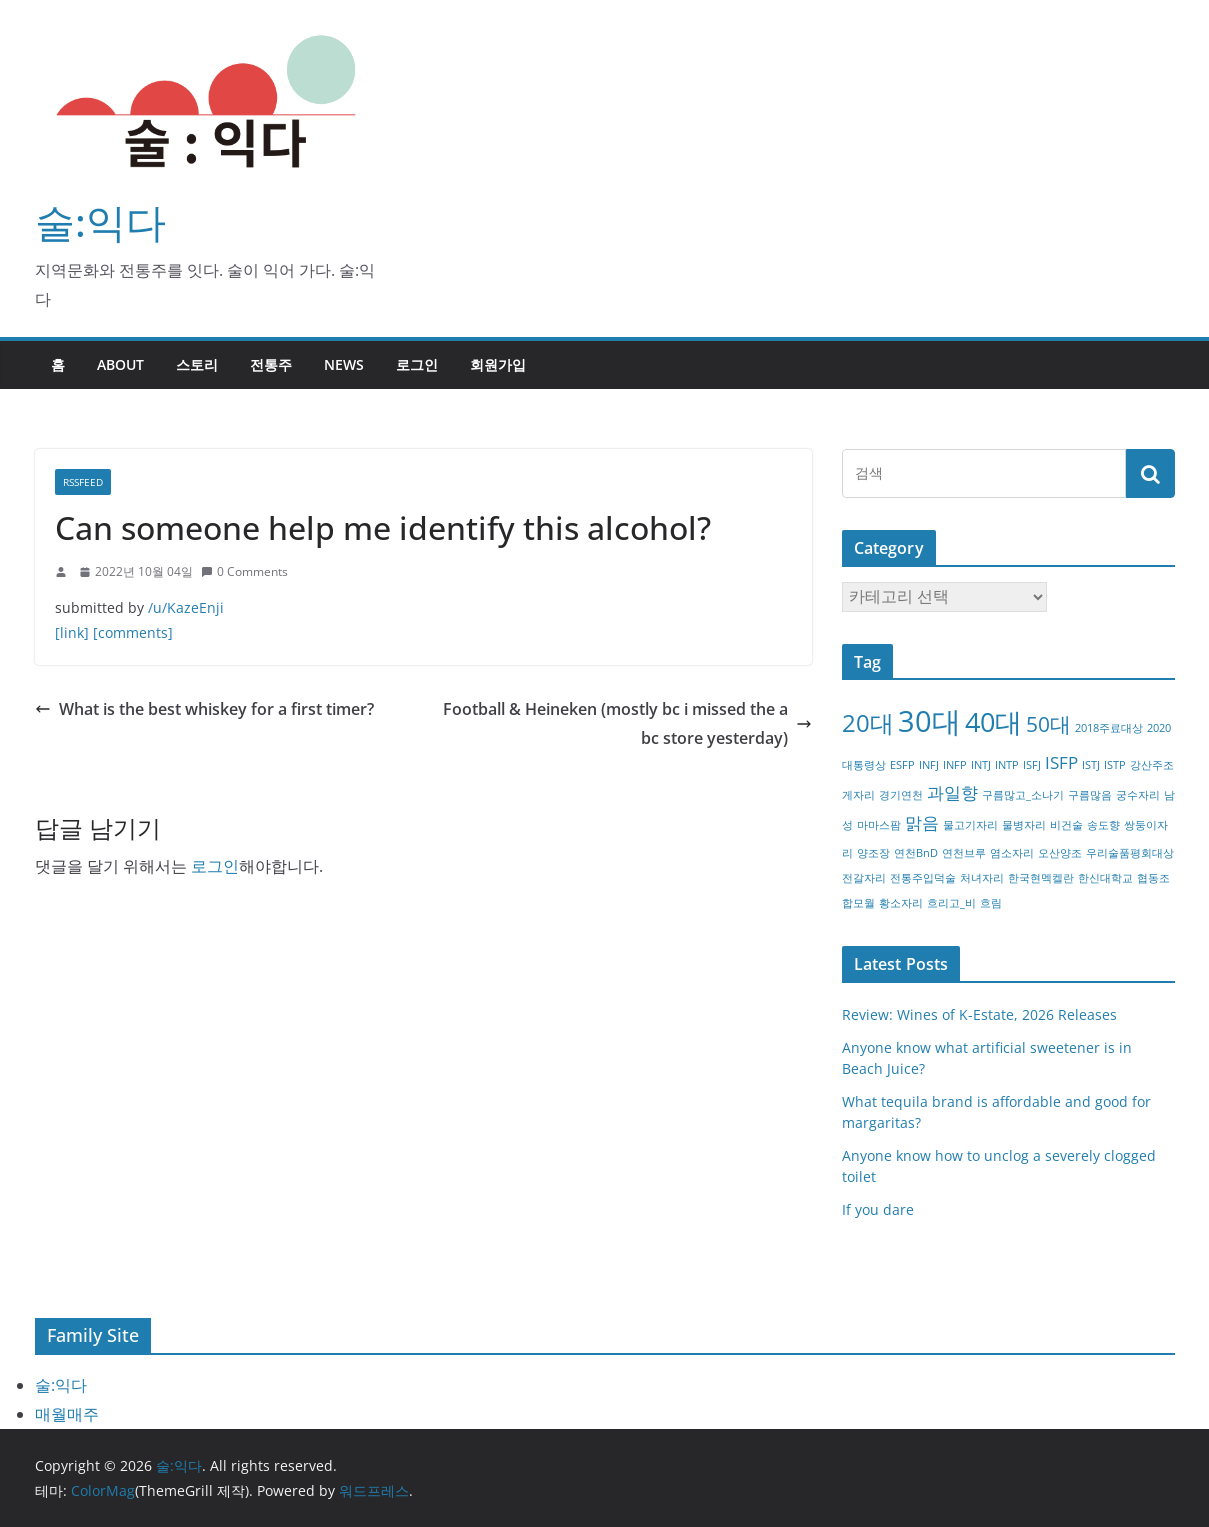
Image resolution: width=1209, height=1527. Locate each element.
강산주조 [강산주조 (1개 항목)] (1152, 765)
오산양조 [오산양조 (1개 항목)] (1060, 853)
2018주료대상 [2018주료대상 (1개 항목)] (1109, 728)
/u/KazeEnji (186, 607)
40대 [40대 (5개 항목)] (993, 721)
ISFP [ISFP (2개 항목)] (1061, 762)
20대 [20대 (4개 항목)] (868, 722)
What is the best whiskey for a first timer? (204, 709)
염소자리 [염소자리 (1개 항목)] (1012, 853)
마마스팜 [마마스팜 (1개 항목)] (879, 825)
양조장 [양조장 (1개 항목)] (873, 853)
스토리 (197, 364)
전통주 (271, 364)
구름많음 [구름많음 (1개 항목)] (1090, 795)
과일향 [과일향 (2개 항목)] (952, 792)
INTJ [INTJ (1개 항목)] (981, 765)
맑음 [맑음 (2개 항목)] (922, 822)
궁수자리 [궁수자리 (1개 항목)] (1138, 795)
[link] (72, 632)
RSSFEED (83, 482)
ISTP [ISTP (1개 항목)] (1115, 765)
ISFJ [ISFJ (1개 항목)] (1032, 765)
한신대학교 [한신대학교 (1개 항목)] (1105, 878)
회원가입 (498, 364)
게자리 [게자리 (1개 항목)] (858, 795)
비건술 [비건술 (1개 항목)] (1066, 825)
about (120, 364)
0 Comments (244, 571)
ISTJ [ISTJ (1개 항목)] (1091, 765)
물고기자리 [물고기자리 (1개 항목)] (970, 825)
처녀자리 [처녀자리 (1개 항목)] (982, 878)
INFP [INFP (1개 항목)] (955, 765)
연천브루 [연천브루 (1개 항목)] (964, 853)
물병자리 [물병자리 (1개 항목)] (1024, 825)
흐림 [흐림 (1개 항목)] (991, 903)
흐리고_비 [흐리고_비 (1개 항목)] (951, 903)
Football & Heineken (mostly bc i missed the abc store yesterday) (627, 723)
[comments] (133, 632)
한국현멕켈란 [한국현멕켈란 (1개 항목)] (1041, 878)
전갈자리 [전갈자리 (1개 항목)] (864, 878)
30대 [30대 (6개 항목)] (929, 721)
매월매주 (67, 1414)
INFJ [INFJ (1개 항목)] (929, 765)
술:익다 (100, 221)
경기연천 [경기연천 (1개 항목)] (901, 795)
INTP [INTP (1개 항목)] (1007, 765)
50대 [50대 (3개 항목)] (1048, 724)
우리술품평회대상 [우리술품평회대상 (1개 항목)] (1130, 853)
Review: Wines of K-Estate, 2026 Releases (979, 1014)
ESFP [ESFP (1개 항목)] (902, 765)
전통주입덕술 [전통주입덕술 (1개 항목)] (923, 878)
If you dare (878, 1209)
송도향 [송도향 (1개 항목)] (1103, 825)
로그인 (417, 364)
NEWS (344, 364)
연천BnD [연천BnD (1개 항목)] (916, 853)
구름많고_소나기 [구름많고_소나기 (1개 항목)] (1023, 795)
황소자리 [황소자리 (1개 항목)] (901, 903)
